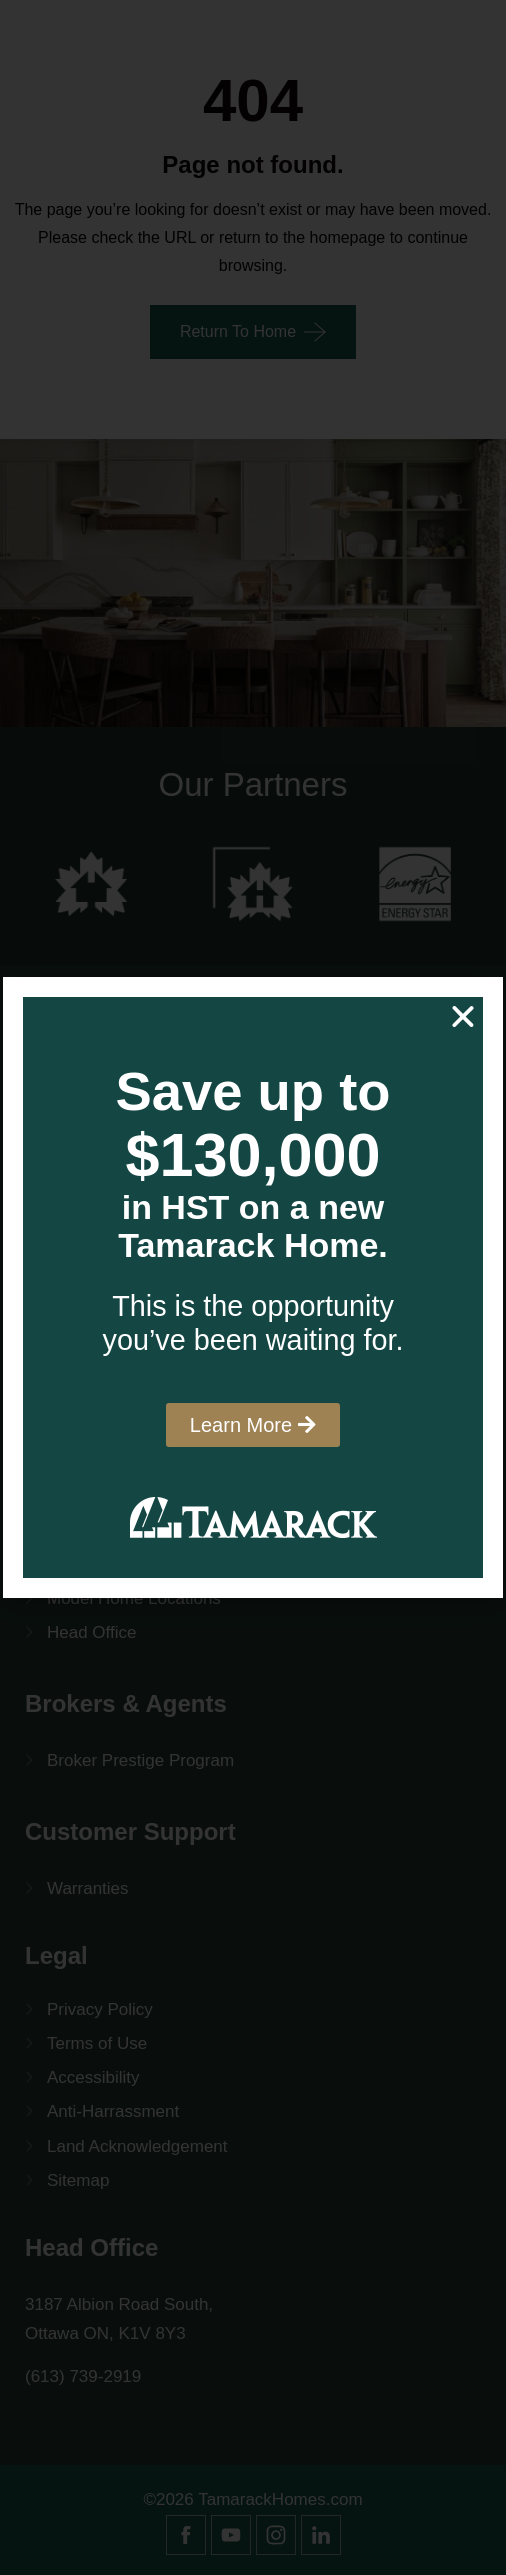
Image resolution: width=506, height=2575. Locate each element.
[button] (463, 1017)
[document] (253, 1287)
